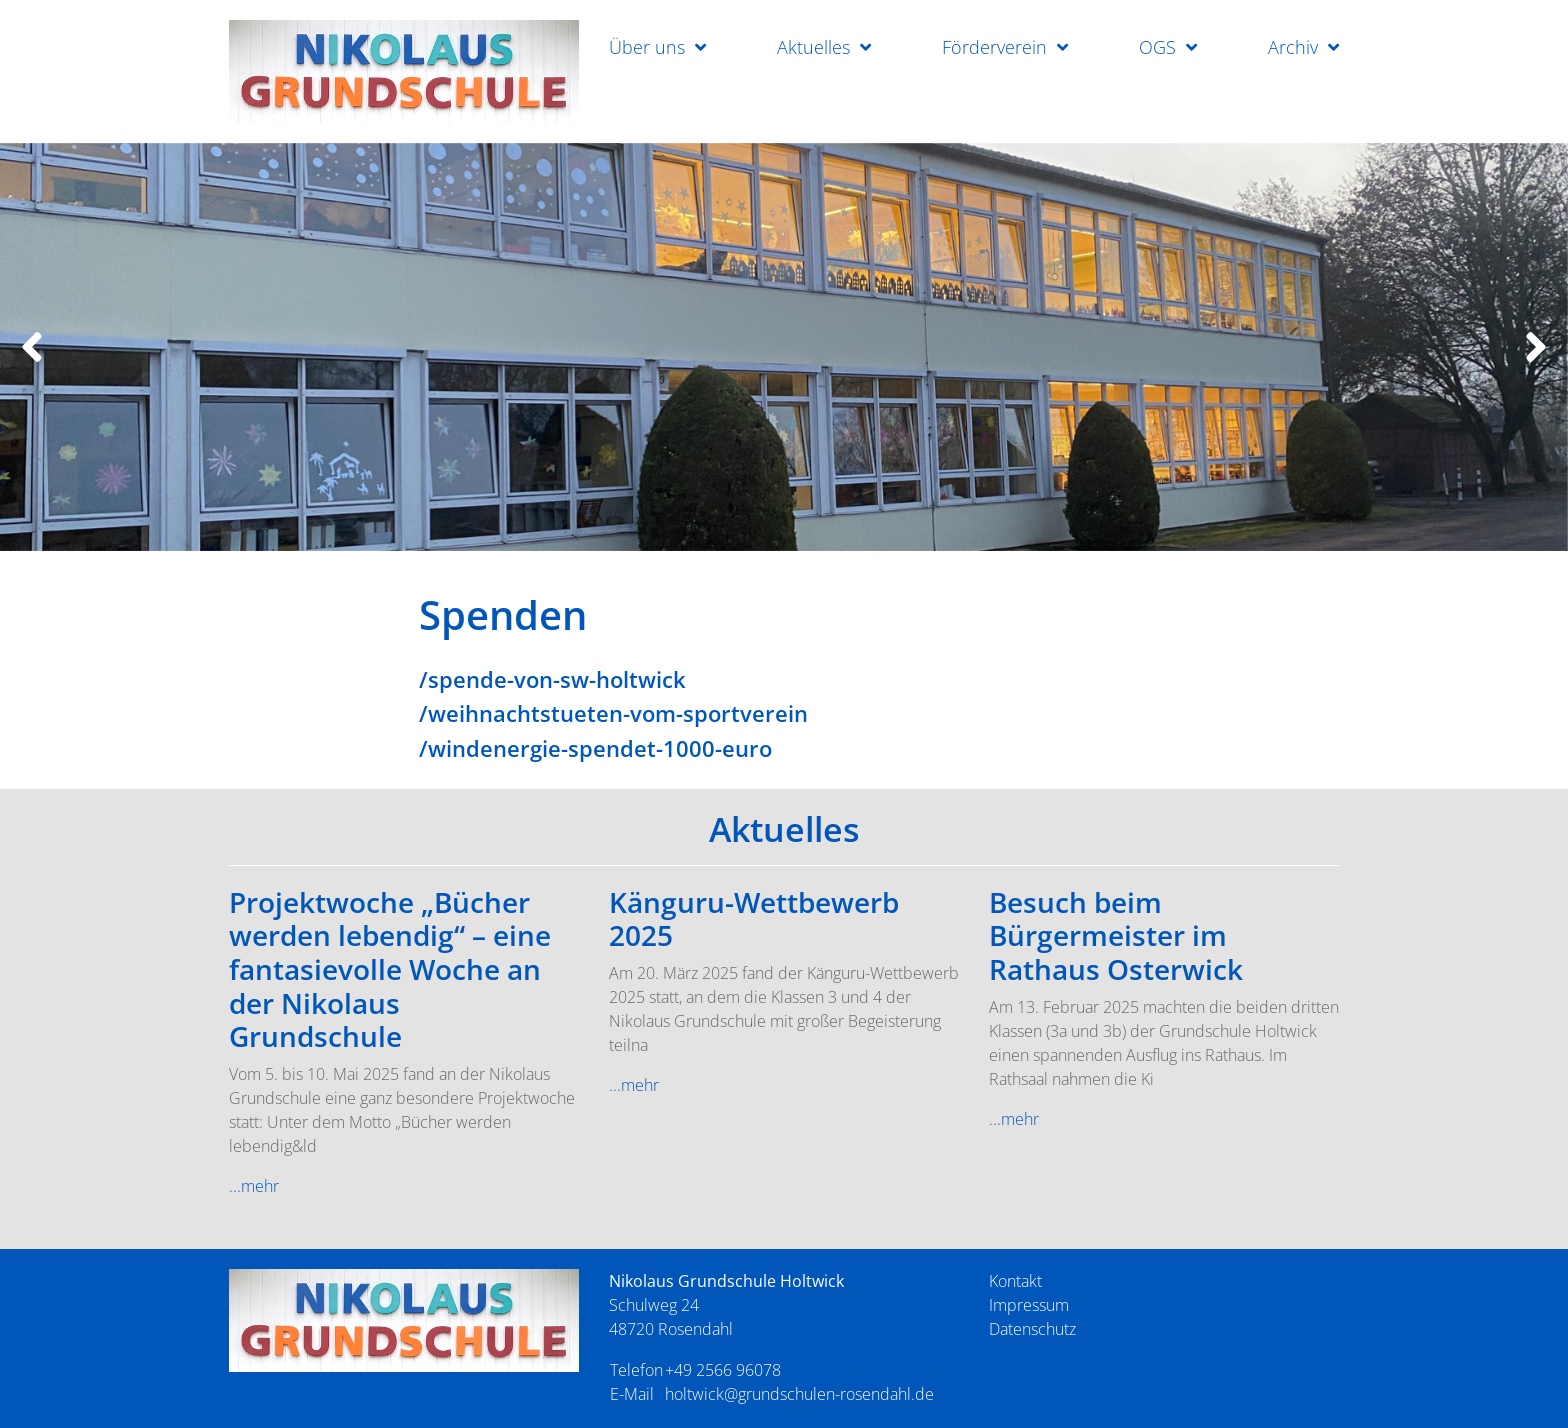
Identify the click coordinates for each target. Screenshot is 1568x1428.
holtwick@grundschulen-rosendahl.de (799, 1394)
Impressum (1029, 1305)
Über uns (647, 47)
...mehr (254, 1186)
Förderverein (994, 47)
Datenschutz (1032, 1329)
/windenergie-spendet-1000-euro (595, 748)
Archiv (1293, 47)
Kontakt (1015, 1281)
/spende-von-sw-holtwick (552, 679)
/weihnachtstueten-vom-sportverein (613, 713)
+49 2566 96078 (723, 1370)
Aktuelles (813, 47)
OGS (1157, 47)
